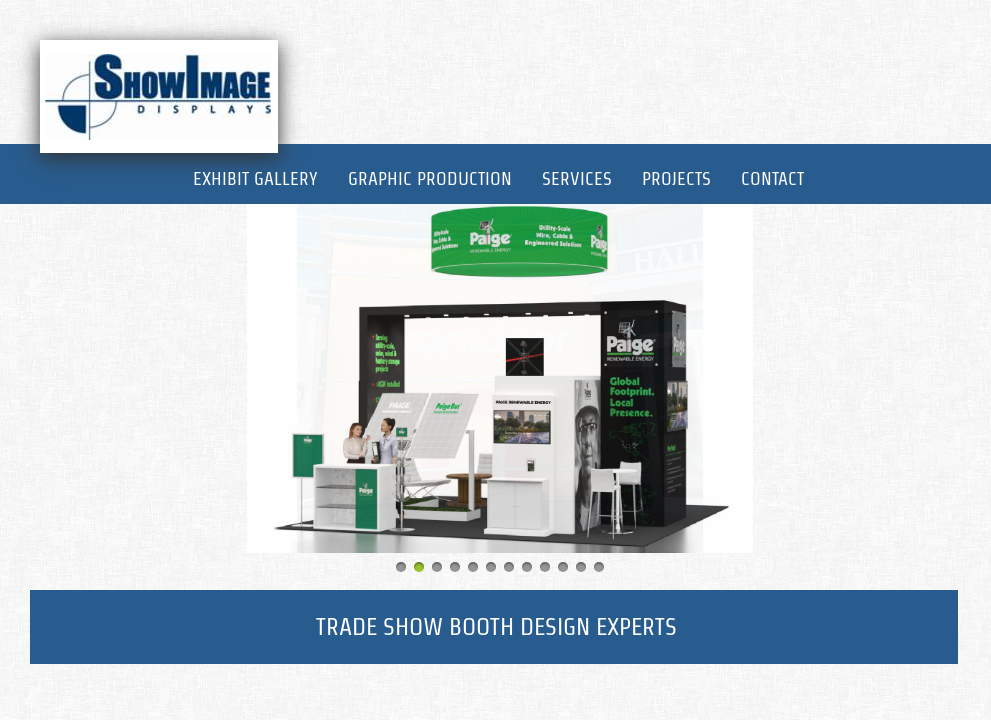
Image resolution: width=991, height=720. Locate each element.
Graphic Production (430, 178)
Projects (676, 178)
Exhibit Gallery (255, 178)
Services (577, 178)
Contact (772, 178)
